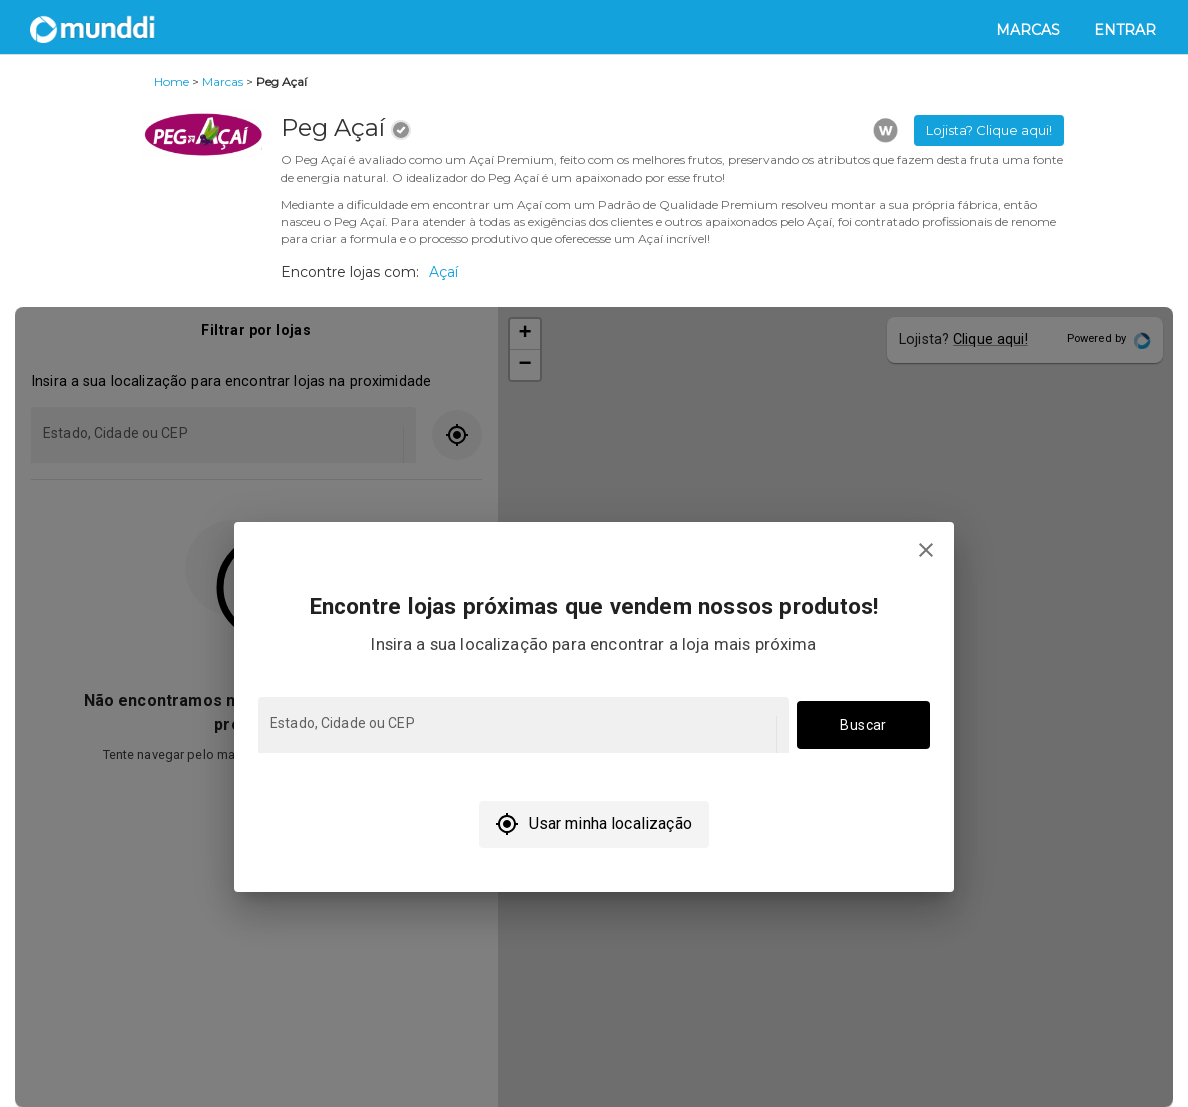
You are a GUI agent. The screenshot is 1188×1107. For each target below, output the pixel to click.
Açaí (443, 272)
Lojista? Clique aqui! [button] (989, 130)
